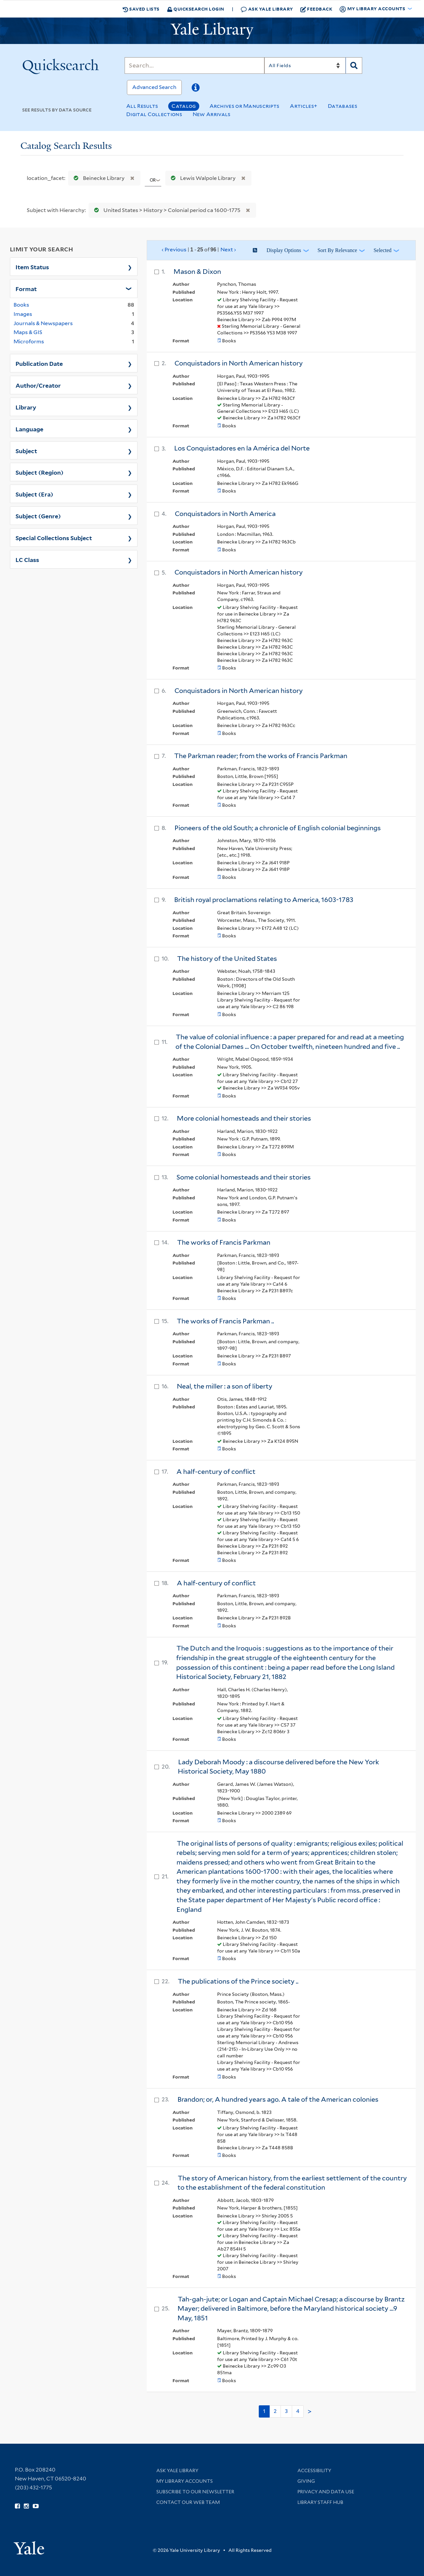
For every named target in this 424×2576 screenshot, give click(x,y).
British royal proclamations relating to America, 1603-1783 (263, 900)
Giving (306, 2481)
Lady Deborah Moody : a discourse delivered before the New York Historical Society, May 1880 (278, 1767)
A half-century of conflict (215, 1472)
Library (26, 407)
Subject (26, 450)
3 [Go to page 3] (286, 2411)
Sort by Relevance (337, 250)
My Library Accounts (184, 2481)
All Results (142, 106)
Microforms (29, 341)
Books (21, 305)
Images (23, 314)
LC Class (27, 559)
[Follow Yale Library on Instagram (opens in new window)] (26, 2506)
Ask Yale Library (267, 9)
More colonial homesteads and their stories (244, 1118)
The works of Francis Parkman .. (225, 1321)
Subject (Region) (39, 472)
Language (29, 429)
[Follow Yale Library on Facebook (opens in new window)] (17, 2506)
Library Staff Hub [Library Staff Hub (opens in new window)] (320, 2502)
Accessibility (314, 2470)
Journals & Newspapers (43, 323)
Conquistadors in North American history (238, 363)
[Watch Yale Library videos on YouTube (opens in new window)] (36, 2506)
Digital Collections (154, 114)
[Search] (194, 65)
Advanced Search (154, 87)
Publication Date (39, 363)
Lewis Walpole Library (202, 178)
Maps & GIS (28, 332)
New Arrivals (212, 114)
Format (26, 288)
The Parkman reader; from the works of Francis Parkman (260, 756)
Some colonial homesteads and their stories (243, 1177)
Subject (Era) (34, 494)
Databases (342, 106)
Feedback (316, 9)
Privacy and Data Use (325, 2491)
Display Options (283, 250)
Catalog (184, 106)
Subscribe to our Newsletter (195, 2491)
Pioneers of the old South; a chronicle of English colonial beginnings (277, 828)
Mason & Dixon (197, 272)
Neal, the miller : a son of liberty (224, 1386)
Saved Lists (141, 9)
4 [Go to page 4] (297, 2411)
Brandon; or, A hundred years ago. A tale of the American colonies (277, 2099)
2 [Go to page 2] (275, 2411)
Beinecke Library (98, 178)
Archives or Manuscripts (245, 106)
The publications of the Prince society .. (238, 1981)
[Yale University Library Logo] (212, 31)
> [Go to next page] (310, 2412)
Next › (228, 249)
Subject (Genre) (38, 516)
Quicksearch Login (195, 9)
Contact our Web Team (188, 2502)
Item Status (32, 267)
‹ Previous (199, 249)
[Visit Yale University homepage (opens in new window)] (29, 2545)
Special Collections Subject (54, 537)
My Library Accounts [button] (372, 9)
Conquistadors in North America (225, 514)
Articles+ (303, 106)
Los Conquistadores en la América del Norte (242, 448)
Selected (382, 250)
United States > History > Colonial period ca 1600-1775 (165, 210)
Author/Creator (38, 385)
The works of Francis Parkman (223, 1242)
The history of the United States (227, 959)
